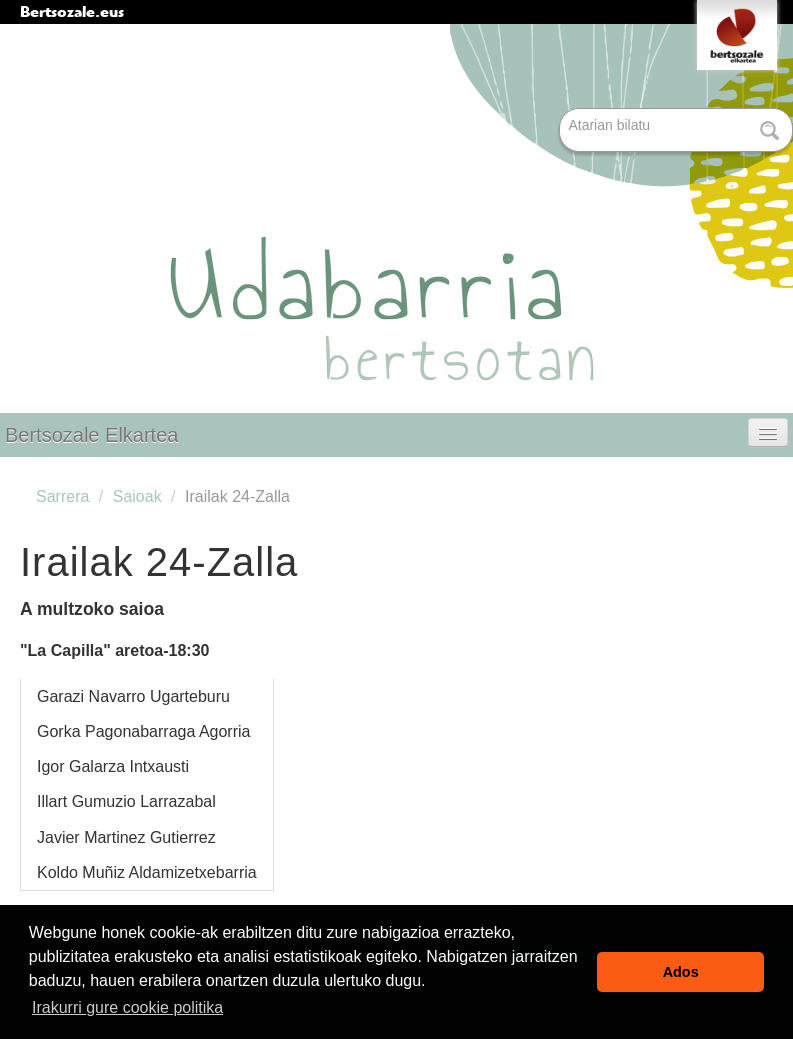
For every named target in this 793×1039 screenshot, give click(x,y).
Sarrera (62, 496)
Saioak (137, 496)
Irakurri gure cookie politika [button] (127, 1007)
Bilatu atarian (561, 109)
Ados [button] (681, 972)
